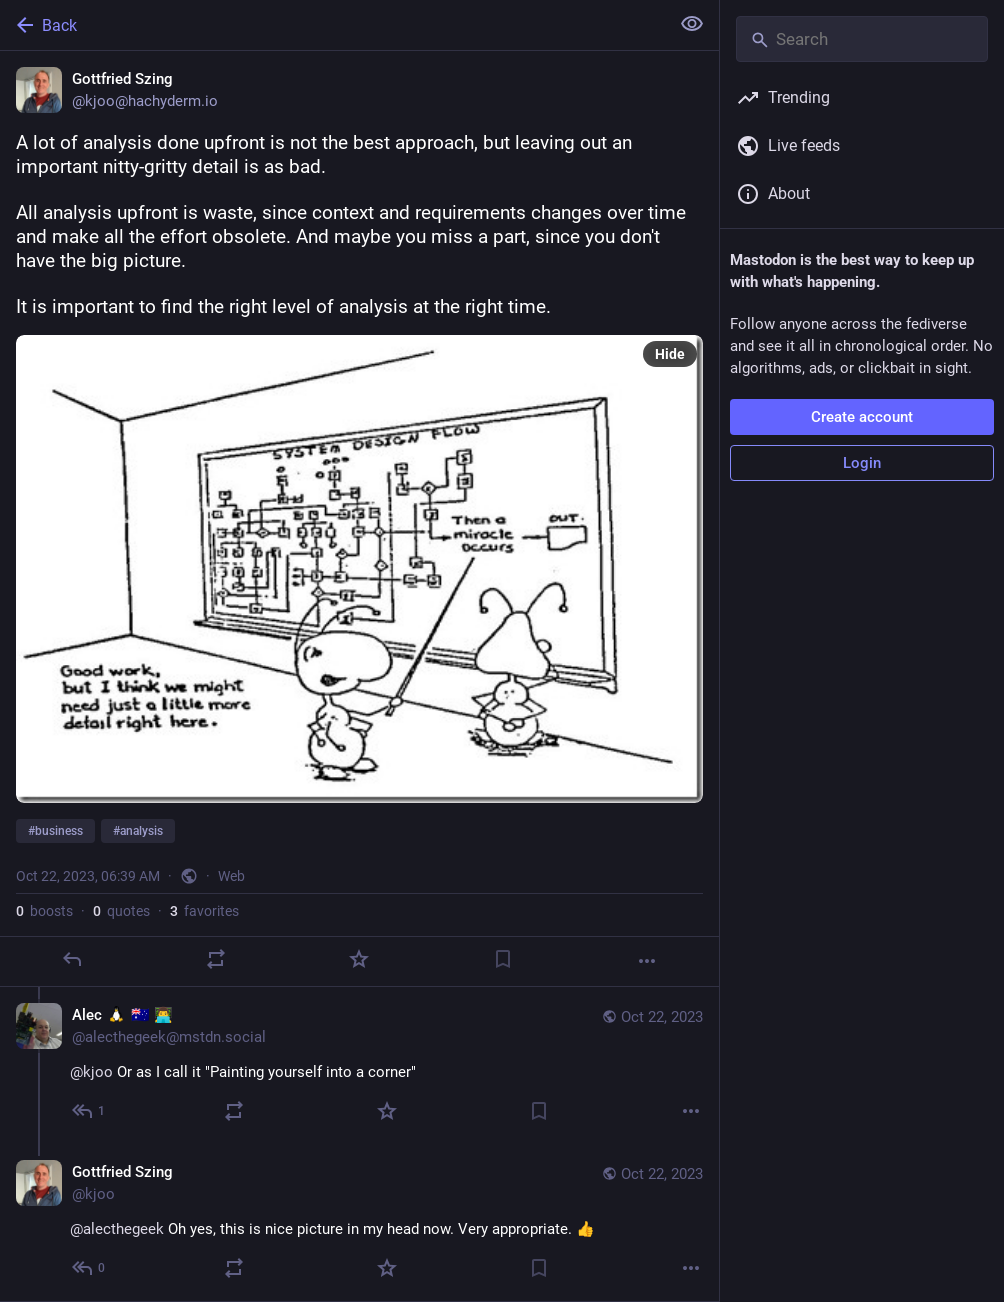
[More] (647, 961)
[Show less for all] (692, 24)
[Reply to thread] (89, 1111)
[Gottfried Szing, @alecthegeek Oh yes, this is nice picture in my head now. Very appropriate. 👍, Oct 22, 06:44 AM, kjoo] (359, 1222)
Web (231, 876)
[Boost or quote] (216, 959)
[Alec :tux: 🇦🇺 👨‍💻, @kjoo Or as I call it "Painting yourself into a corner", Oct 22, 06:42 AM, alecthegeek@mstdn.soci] (359, 1065)
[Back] (332, 25)
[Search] (862, 39)
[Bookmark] (503, 959)
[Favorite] (359, 959)
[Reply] (72, 959)
